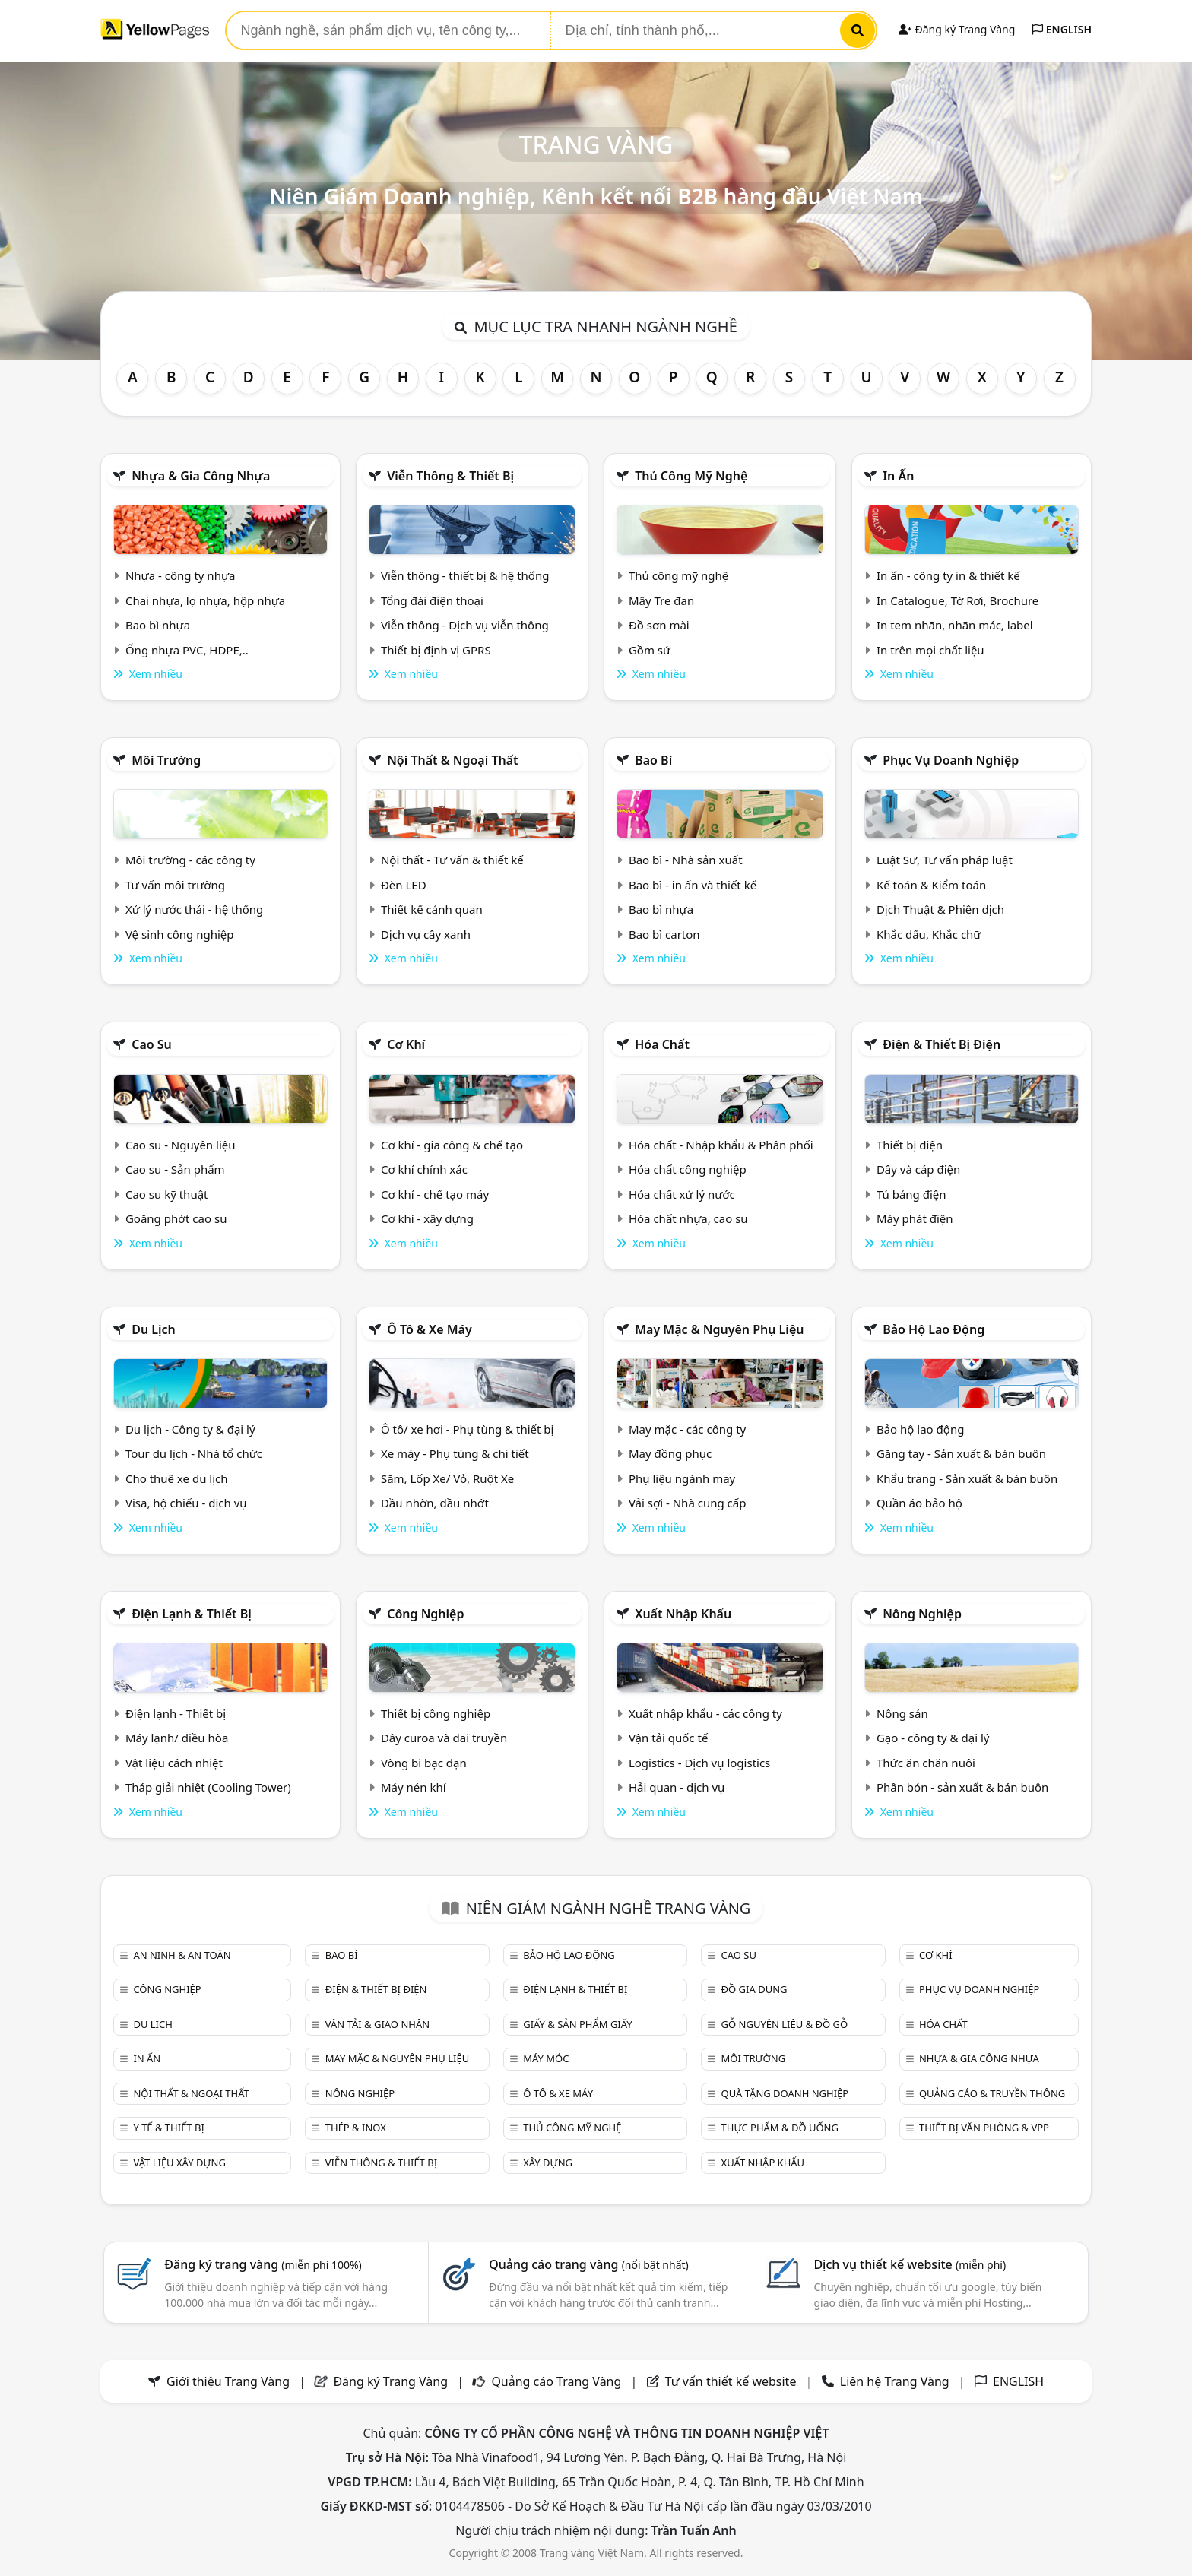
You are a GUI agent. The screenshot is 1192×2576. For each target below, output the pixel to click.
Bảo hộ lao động (933, 1329)
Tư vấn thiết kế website (732, 2381)
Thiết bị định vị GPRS (436, 649)
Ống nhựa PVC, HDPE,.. (187, 649)
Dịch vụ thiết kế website (909, 2264)
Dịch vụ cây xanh (426, 934)
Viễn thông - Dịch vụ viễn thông (465, 624)
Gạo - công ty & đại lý (933, 1737)
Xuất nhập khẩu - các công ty (705, 1713)
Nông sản (902, 1713)
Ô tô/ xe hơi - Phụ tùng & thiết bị (467, 1429)
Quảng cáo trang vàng (588, 2264)
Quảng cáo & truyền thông (992, 2093)
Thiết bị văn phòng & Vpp (984, 2127)
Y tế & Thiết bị (168, 2127)
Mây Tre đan (661, 600)
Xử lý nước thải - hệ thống (194, 909)
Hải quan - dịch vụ (676, 1787)
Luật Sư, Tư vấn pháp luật (945, 859)
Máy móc (546, 2058)
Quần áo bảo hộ (919, 1502)
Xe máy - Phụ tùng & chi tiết (455, 1453)
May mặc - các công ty (687, 1429)
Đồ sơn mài (659, 624)
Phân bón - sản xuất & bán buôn (962, 1787)
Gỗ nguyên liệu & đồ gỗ (784, 2024)
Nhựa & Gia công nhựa (201, 475)
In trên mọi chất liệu (930, 649)
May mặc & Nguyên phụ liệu (719, 1329)
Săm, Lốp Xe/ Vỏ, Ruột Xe (447, 1478)
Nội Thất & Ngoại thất (452, 760)
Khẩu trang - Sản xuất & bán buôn (967, 1478)
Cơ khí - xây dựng (427, 1218)
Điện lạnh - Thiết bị (175, 1713)
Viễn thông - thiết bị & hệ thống (465, 575)
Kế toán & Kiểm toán (931, 884)
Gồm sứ (649, 649)
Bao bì (653, 760)
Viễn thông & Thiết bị (450, 475)
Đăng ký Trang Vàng (957, 29)
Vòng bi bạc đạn (424, 1762)
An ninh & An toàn (181, 1955)
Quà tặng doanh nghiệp (785, 2093)
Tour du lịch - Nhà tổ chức (193, 1453)
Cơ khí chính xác (424, 1169)
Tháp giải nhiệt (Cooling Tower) (208, 1787)
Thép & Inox (355, 2127)
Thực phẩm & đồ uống (780, 2127)
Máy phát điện (915, 1218)
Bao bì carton (664, 934)
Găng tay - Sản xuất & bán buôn (961, 1453)
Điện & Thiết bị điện (941, 1044)
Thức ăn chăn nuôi (926, 1762)
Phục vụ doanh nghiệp (951, 760)
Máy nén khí (413, 1787)
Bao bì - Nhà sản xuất (686, 859)
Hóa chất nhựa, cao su (688, 1218)
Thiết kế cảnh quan (432, 909)
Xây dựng (547, 2162)
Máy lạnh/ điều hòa (176, 1737)
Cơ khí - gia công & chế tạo (452, 1144)
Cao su (152, 1044)
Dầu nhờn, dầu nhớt (435, 1502)
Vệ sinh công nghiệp (179, 934)
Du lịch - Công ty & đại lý (190, 1429)
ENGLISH (1062, 29)
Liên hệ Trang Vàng (894, 2381)
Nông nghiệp (922, 1613)
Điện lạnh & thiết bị (192, 1613)
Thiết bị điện (910, 1144)
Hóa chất (662, 1044)
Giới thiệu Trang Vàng (228, 2381)
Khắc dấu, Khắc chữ (929, 934)
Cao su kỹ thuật (166, 1194)
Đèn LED (403, 884)
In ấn (898, 475)
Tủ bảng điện (911, 1194)
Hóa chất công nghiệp (688, 1169)
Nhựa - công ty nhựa (180, 575)
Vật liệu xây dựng (179, 2162)
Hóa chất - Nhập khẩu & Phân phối (721, 1144)
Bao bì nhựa (157, 624)
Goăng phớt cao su (176, 1218)
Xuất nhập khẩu (683, 1613)
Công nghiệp (425, 1613)
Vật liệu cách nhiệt (174, 1762)
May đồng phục (670, 1453)
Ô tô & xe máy (429, 1329)
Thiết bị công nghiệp (435, 1713)
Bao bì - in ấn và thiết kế (692, 884)
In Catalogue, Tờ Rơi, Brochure (957, 600)
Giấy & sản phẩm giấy (577, 2024)
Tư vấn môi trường (175, 884)
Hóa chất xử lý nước (682, 1194)
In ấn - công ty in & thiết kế (948, 575)
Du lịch (154, 1329)
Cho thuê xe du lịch (176, 1478)
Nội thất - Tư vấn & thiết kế (452, 859)
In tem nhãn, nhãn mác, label (955, 624)
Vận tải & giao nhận (377, 2024)
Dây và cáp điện (918, 1169)
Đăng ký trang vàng (263, 2264)
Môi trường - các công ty (190, 859)
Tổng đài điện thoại (432, 600)
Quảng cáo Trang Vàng (556, 2381)
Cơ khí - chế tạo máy (435, 1194)
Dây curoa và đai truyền (444, 1737)
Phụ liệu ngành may (682, 1478)
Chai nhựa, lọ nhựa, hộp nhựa (205, 600)
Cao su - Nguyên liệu (180, 1144)
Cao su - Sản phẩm (175, 1169)
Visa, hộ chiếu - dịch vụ (186, 1502)
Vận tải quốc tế (668, 1737)
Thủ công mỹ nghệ (691, 475)
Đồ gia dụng (754, 1989)
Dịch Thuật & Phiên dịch (940, 909)
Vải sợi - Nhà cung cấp (688, 1502)
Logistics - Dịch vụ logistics (699, 1762)
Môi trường (166, 760)
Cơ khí (406, 1044)
